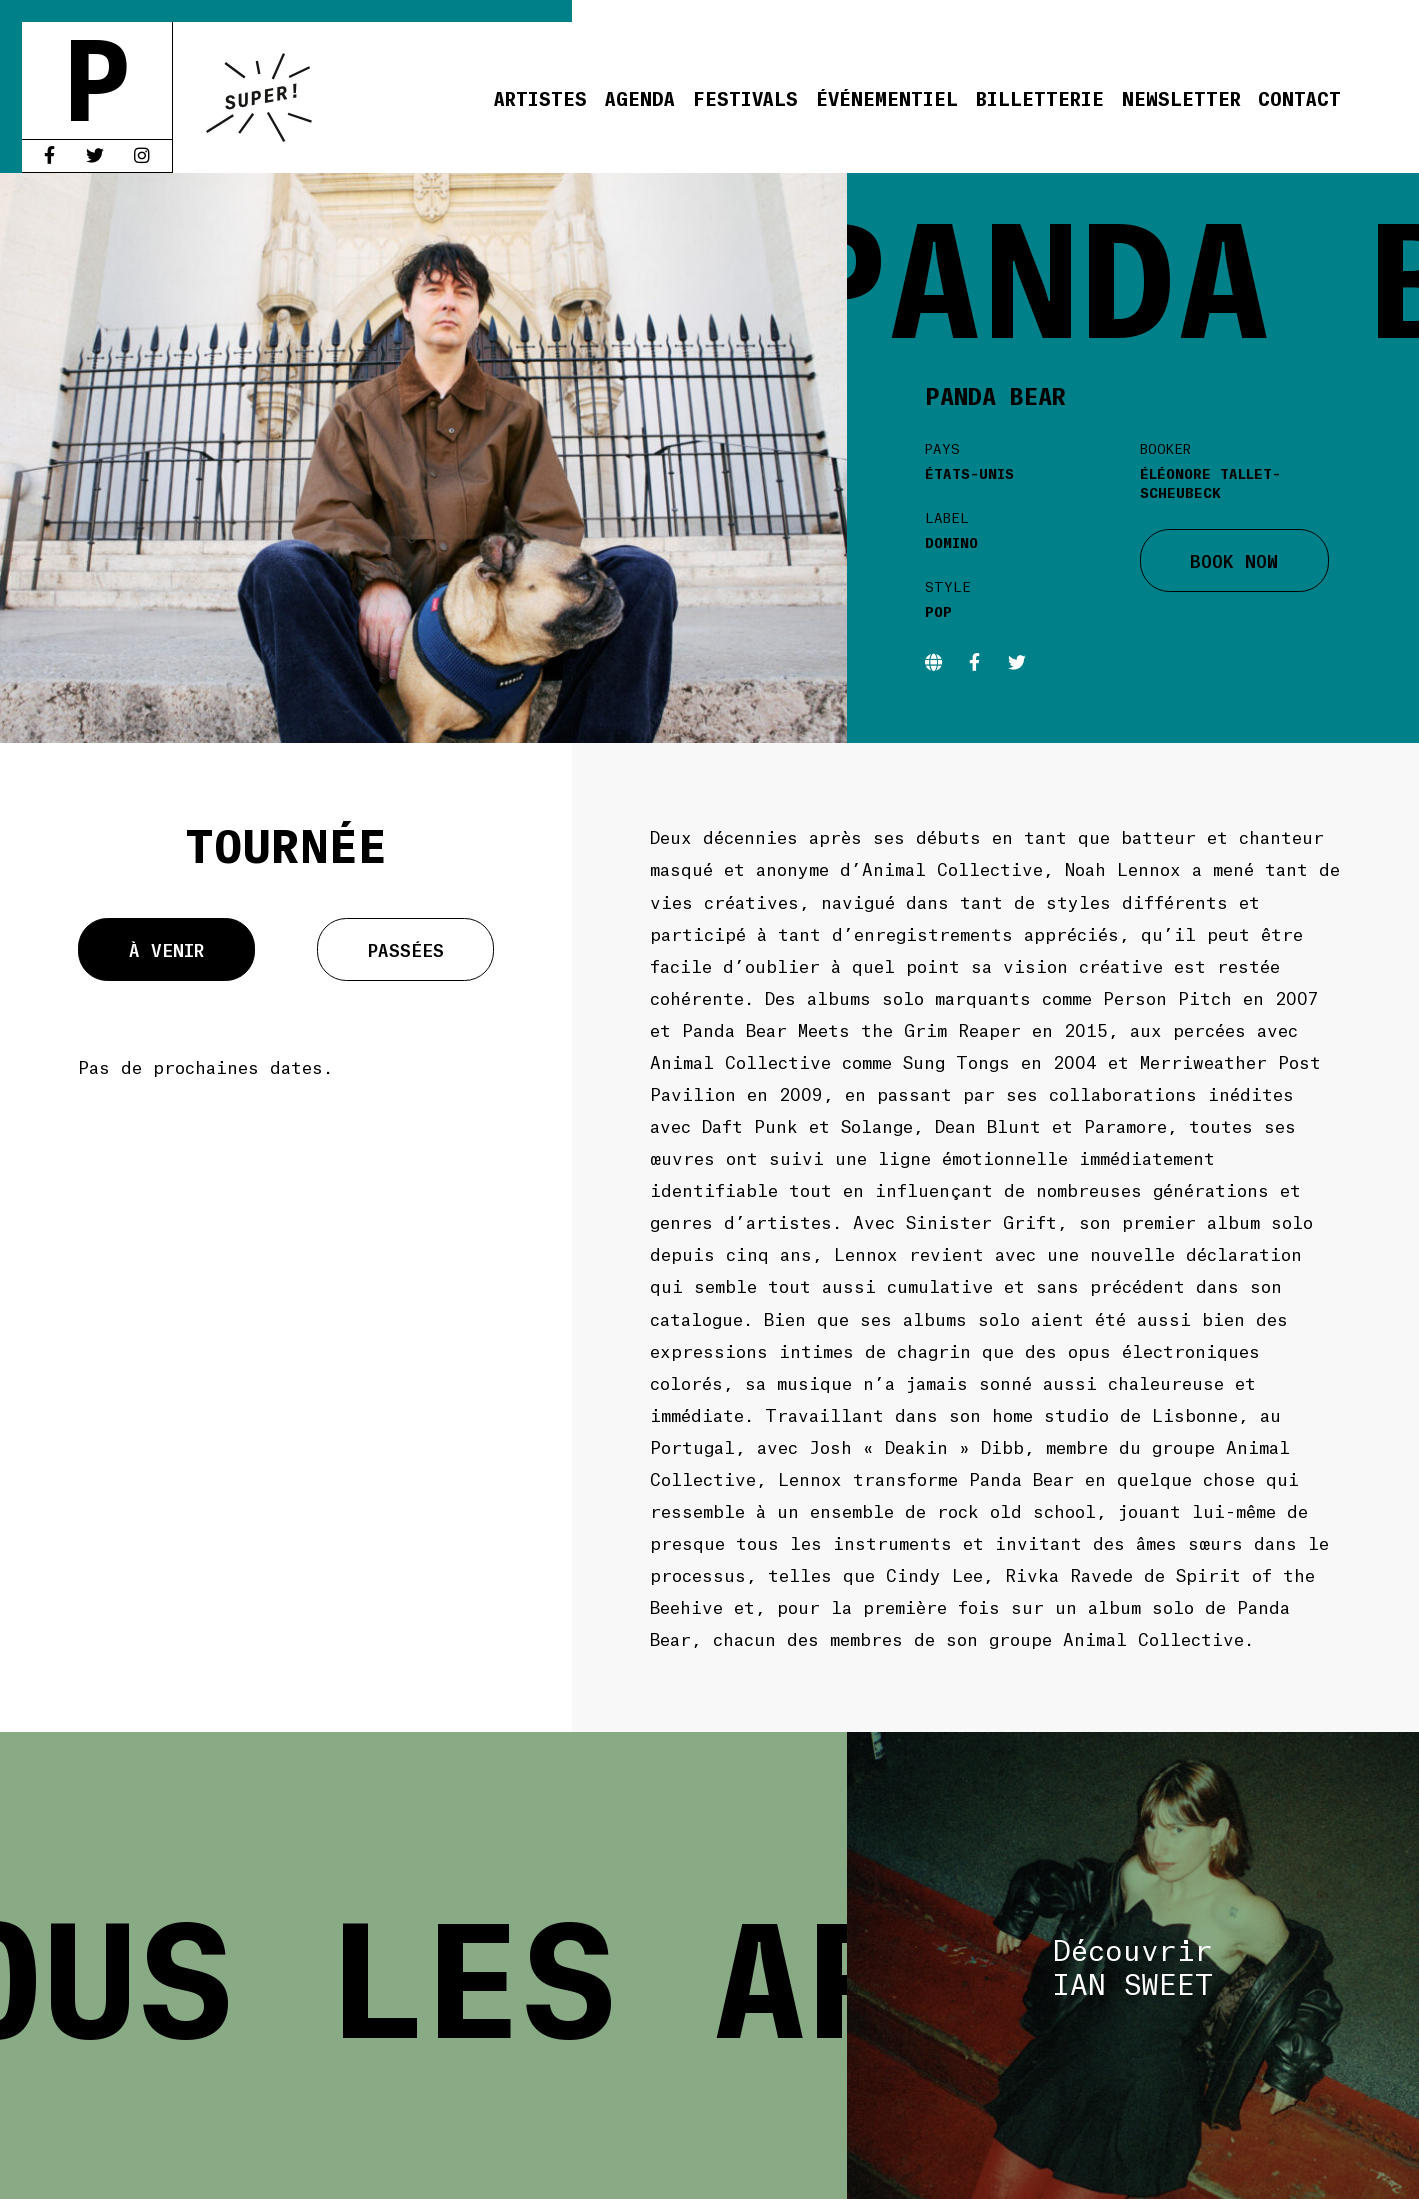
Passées (406, 949)
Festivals (745, 97)
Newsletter (1181, 97)
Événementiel (887, 97)
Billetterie (1040, 97)
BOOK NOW (1234, 560)
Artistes (540, 97)
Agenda (640, 97)
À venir (166, 949)
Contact (1299, 97)
